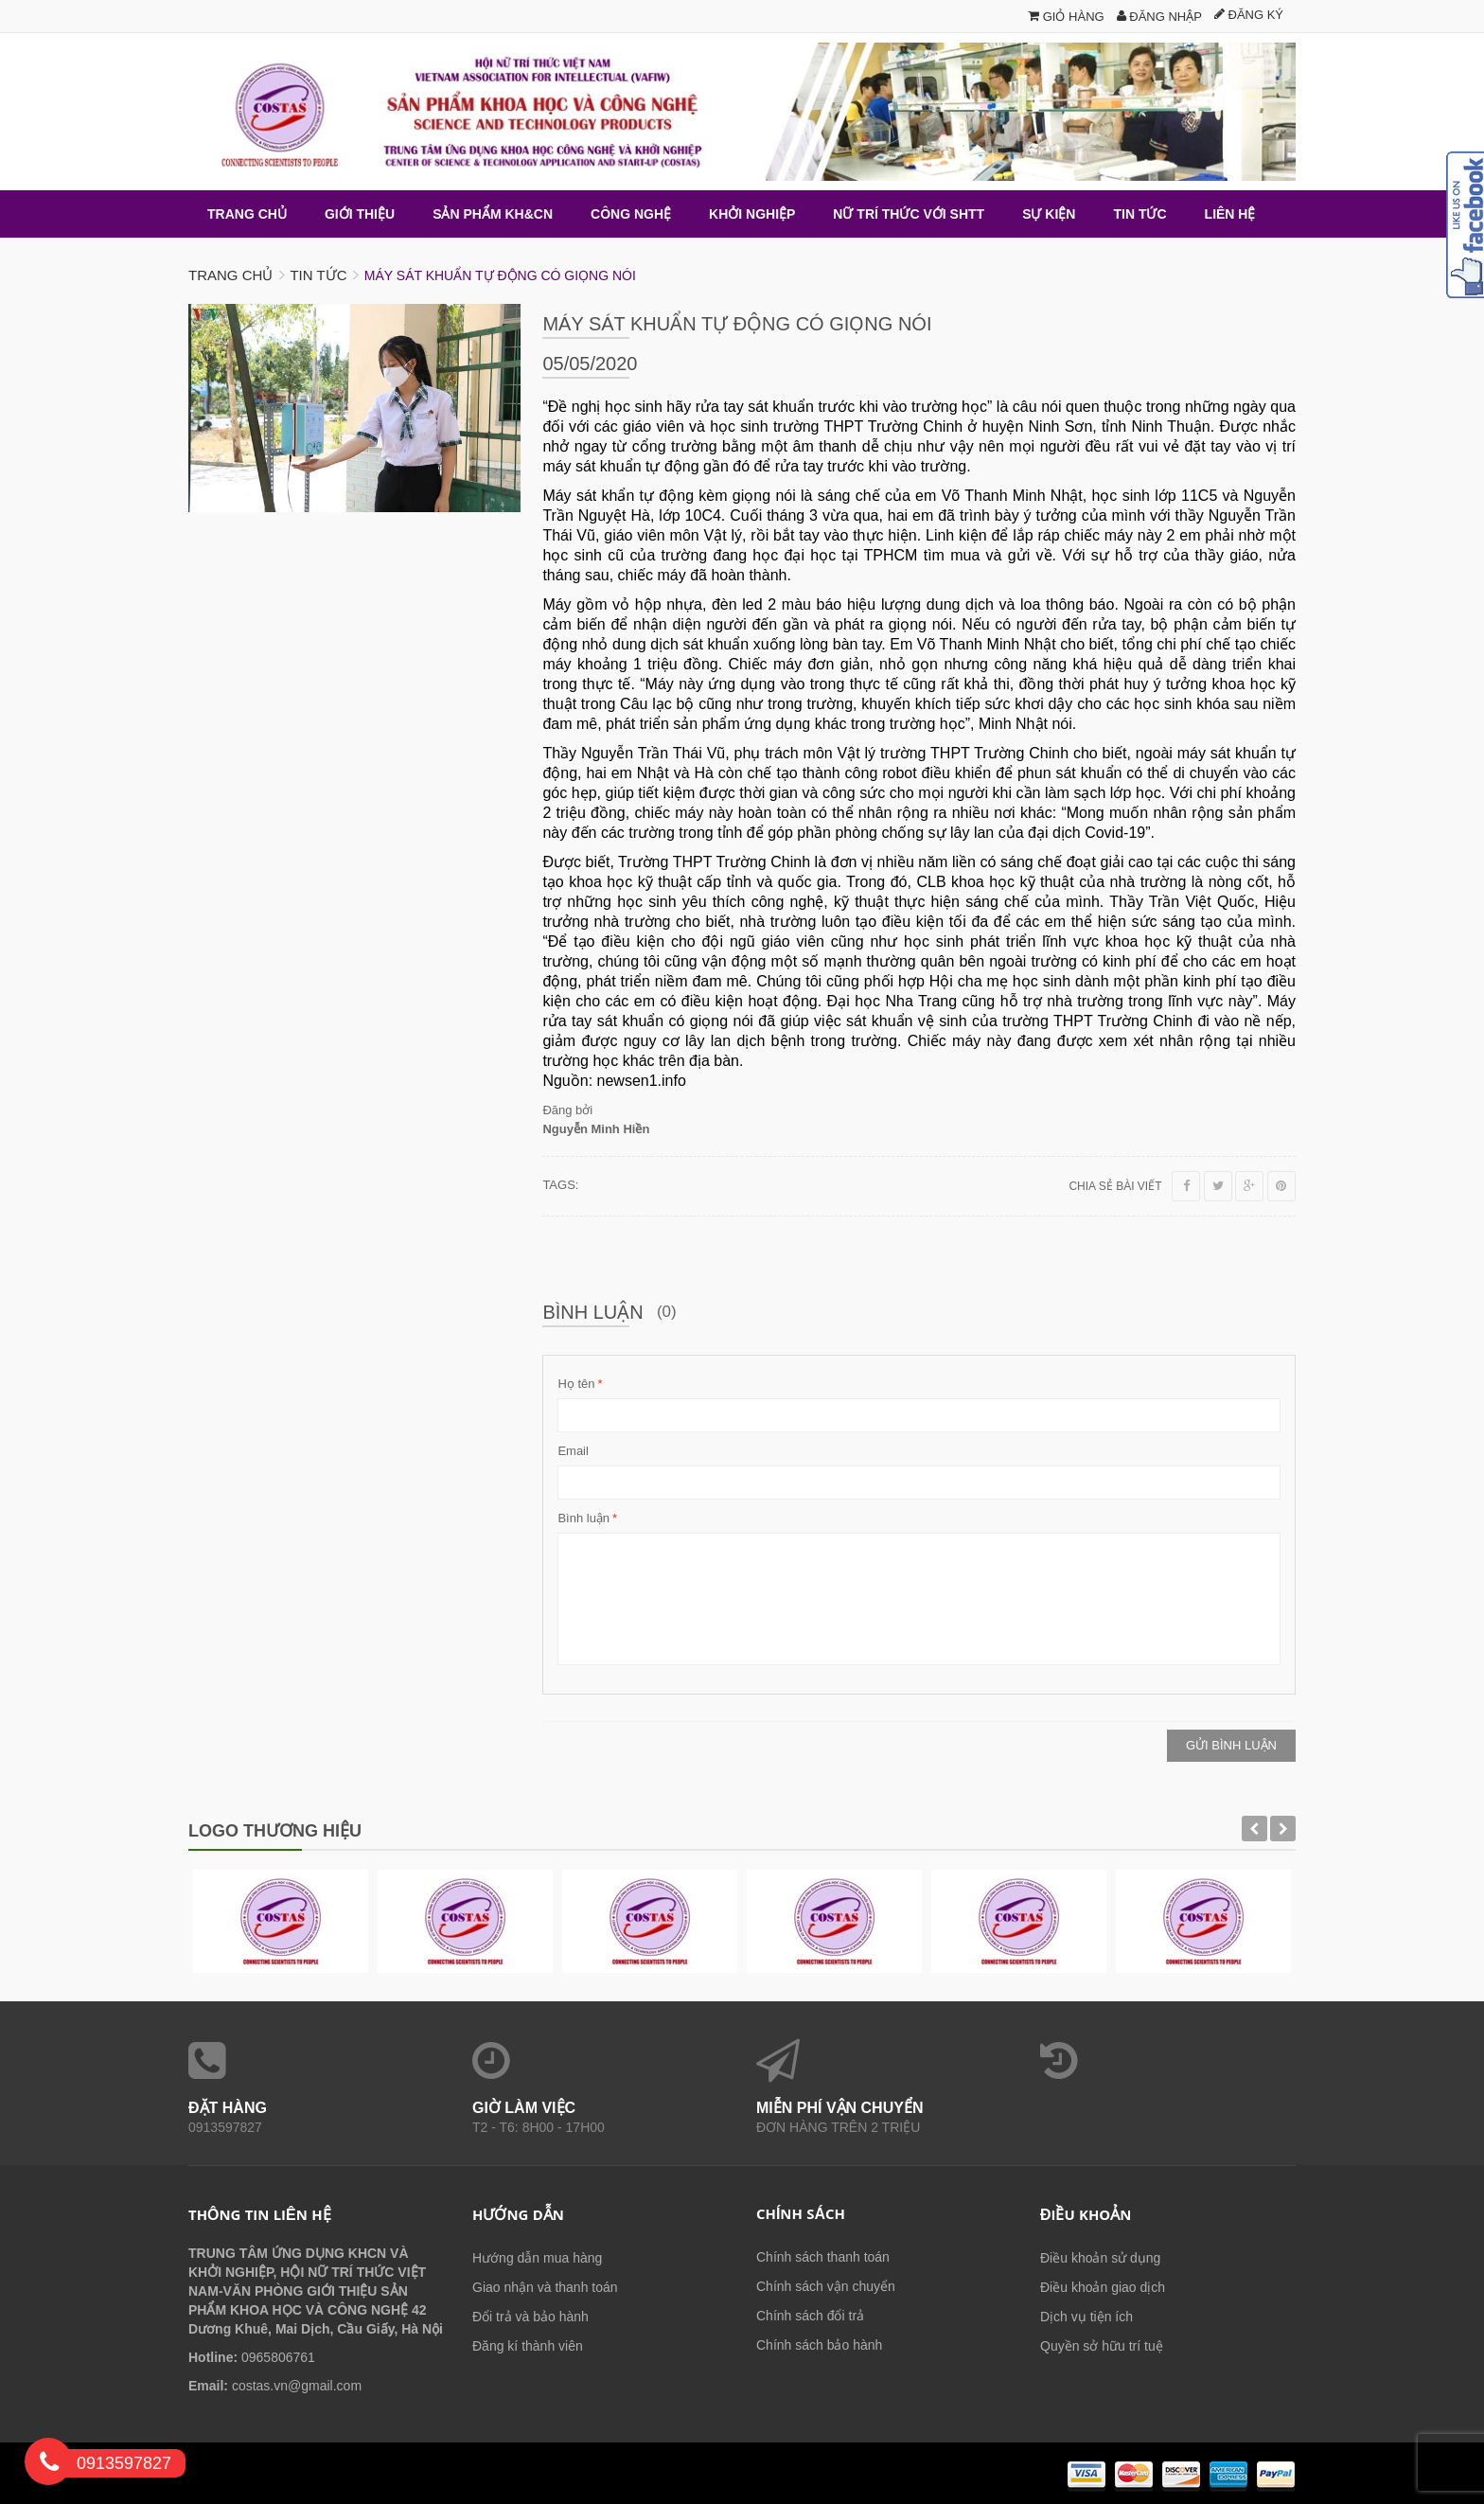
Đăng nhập (1159, 16)
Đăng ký (1248, 15)
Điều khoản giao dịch (1102, 2287)
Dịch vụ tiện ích (1086, 2316)
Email (573, 1451)
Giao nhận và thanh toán (545, 2287)
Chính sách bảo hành (819, 2345)
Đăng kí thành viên (527, 2345)
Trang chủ (230, 275)
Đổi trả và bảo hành (530, 2316)
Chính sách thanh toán (823, 2256)
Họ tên (575, 1384)
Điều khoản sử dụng (1100, 2257)
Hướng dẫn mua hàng (537, 2257)
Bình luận (583, 1518)
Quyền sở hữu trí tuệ (1101, 2345)
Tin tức (318, 275)
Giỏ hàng (1066, 16)
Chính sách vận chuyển (825, 2286)
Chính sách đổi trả (810, 2315)
